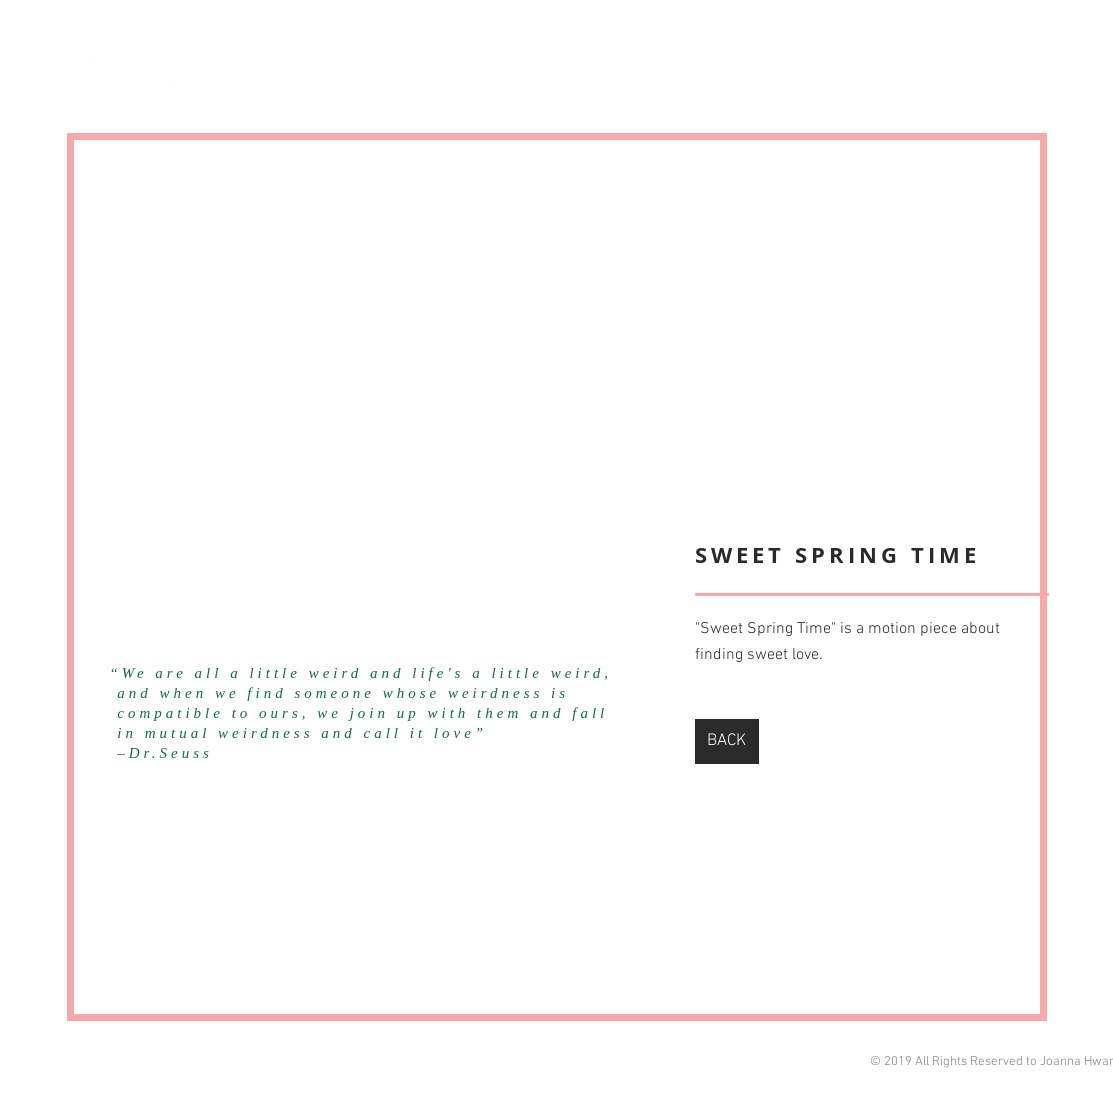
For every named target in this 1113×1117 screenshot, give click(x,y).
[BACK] (727, 741)
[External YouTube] (385, 401)
